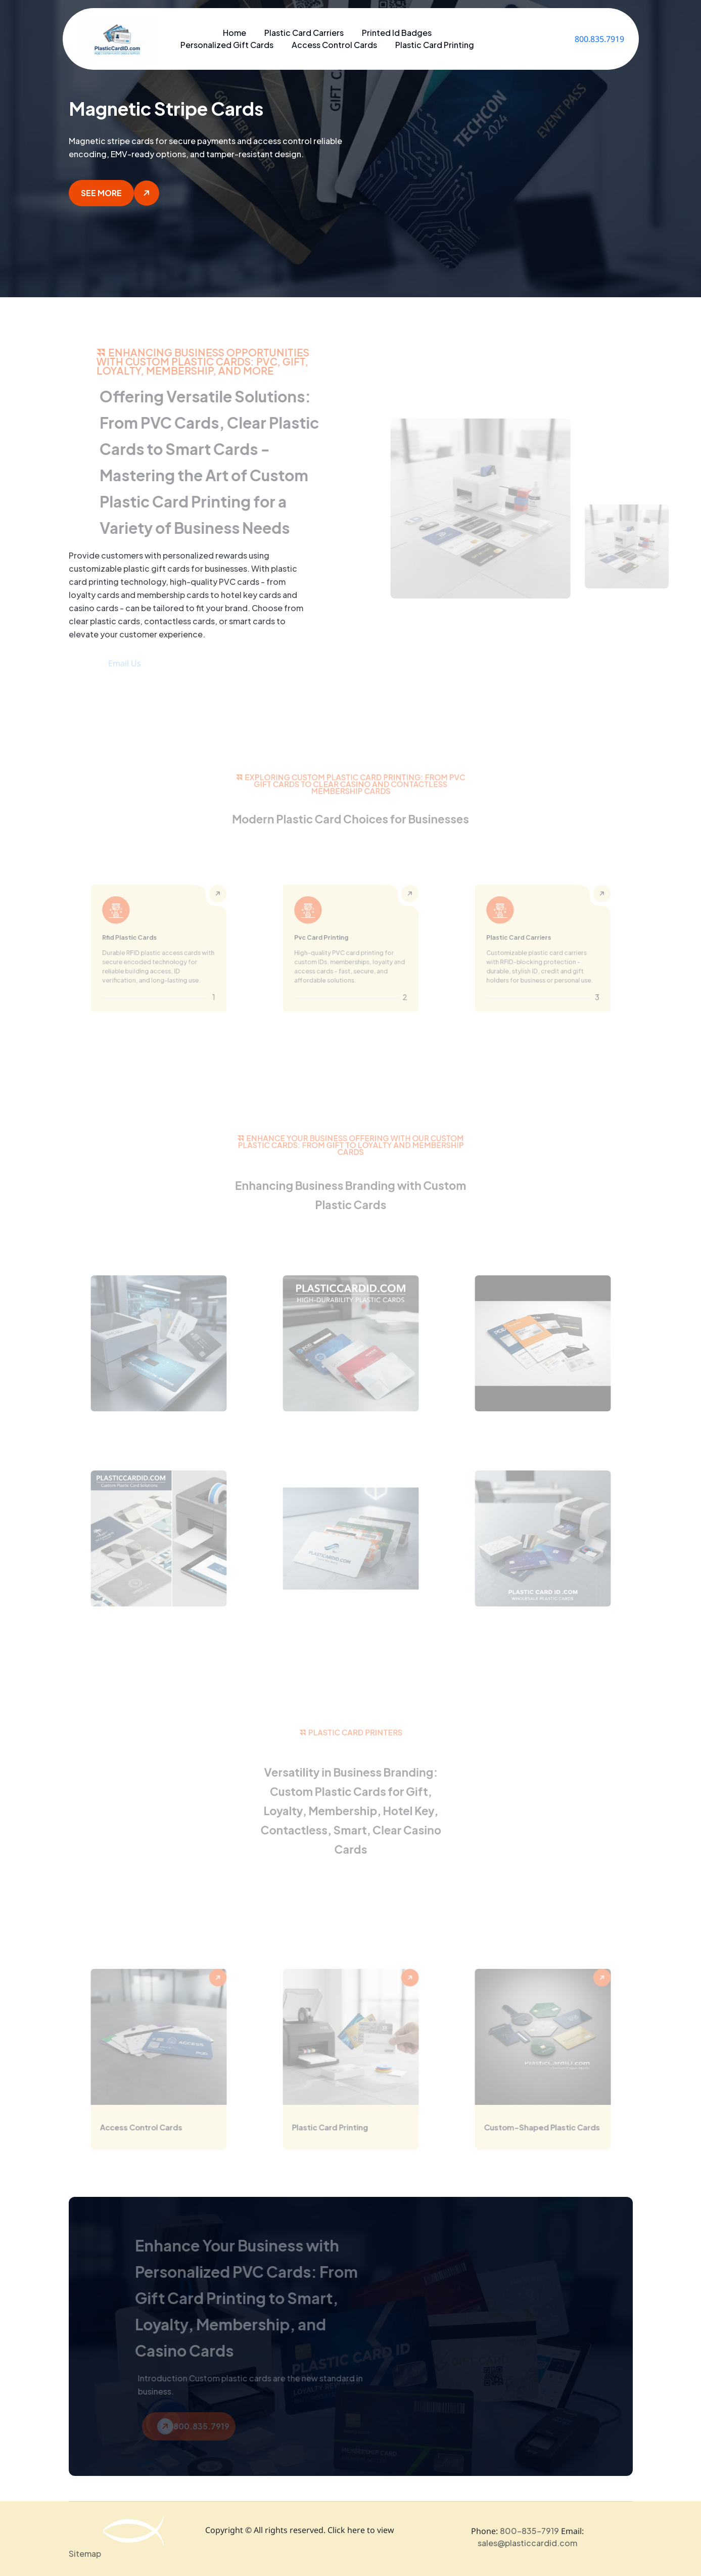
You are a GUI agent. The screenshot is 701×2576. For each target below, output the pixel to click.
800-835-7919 (529, 2531)
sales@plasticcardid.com (527, 2543)
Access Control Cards (334, 44)
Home (234, 32)
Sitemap (85, 2553)
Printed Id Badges (397, 32)
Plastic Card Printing (434, 44)
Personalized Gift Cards (226, 44)
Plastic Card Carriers (304, 32)
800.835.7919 (599, 38)
